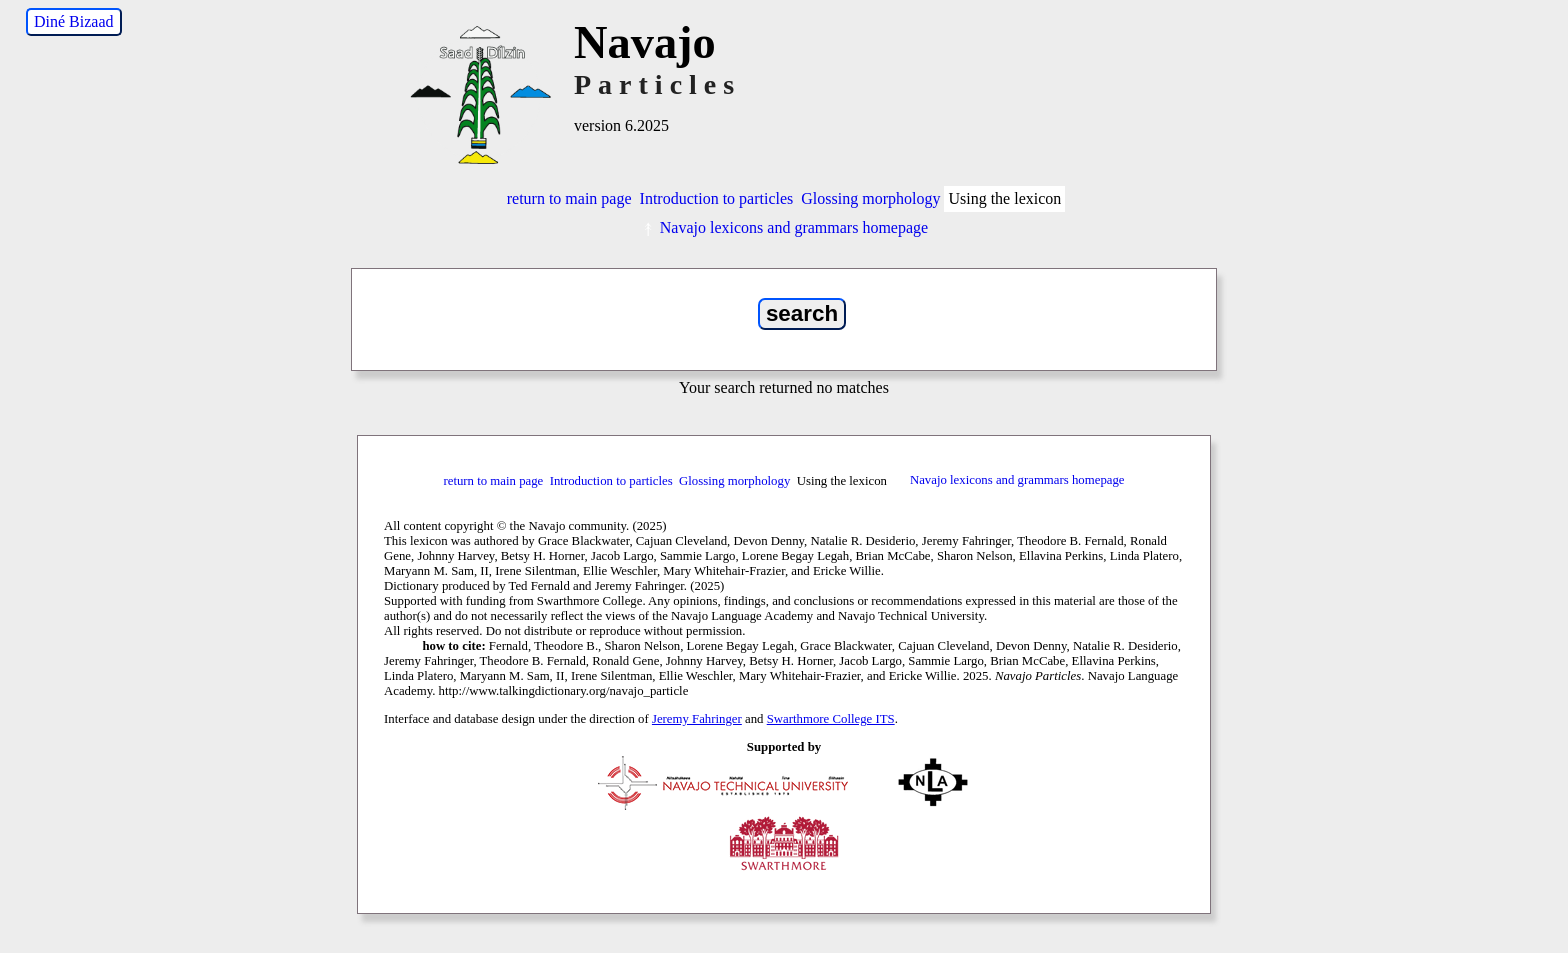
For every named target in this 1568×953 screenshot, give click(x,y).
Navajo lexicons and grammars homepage (784, 227)
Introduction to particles (717, 198)
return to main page (569, 198)
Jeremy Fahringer (697, 719)
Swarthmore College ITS (831, 719)
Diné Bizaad (74, 21)
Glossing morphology (870, 198)
